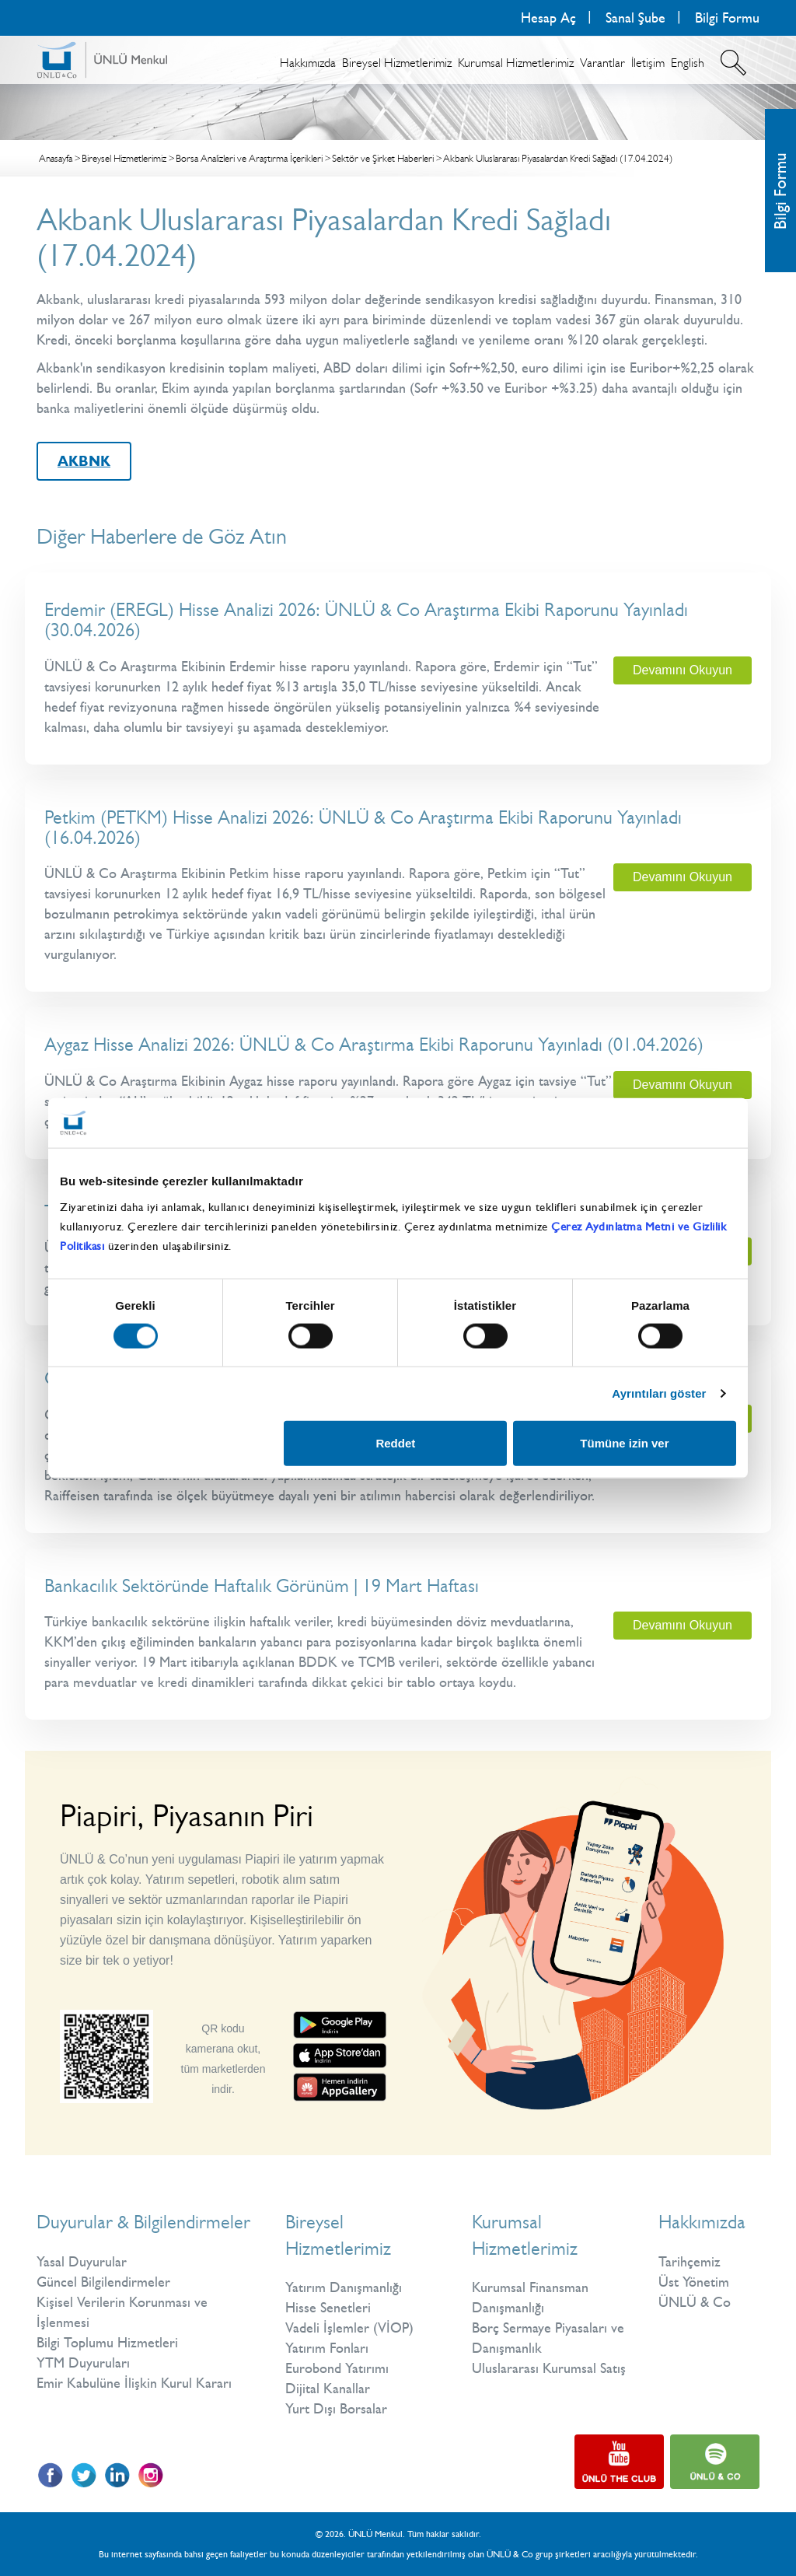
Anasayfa (55, 158)
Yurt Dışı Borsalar (336, 2408)
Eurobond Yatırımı (337, 2368)
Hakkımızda (308, 62)
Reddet (395, 1442)
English (687, 62)
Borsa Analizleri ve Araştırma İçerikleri (249, 158)
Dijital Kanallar (327, 2388)
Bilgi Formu (727, 17)
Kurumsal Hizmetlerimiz (516, 62)
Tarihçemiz (689, 2261)
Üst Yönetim (693, 2282)
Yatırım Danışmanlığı (343, 2287)
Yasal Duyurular (82, 2261)
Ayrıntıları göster (659, 1393)
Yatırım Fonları (326, 2348)
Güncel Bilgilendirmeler (103, 2282)
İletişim (648, 62)
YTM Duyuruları (83, 2362)
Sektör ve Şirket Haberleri (383, 158)
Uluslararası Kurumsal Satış (549, 2368)
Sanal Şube (635, 17)
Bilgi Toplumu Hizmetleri (107, 2342)
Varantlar (602, 62)
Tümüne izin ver (624, 1442)
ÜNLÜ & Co (694, 2302)
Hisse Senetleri (328, 2307)
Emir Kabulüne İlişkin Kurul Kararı (134, 2383)
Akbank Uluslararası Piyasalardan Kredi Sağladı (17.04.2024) (557, 158)
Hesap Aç (548, 17)
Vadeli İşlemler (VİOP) (349, 2327)
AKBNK (84, 461)
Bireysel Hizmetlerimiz (397, 62)
